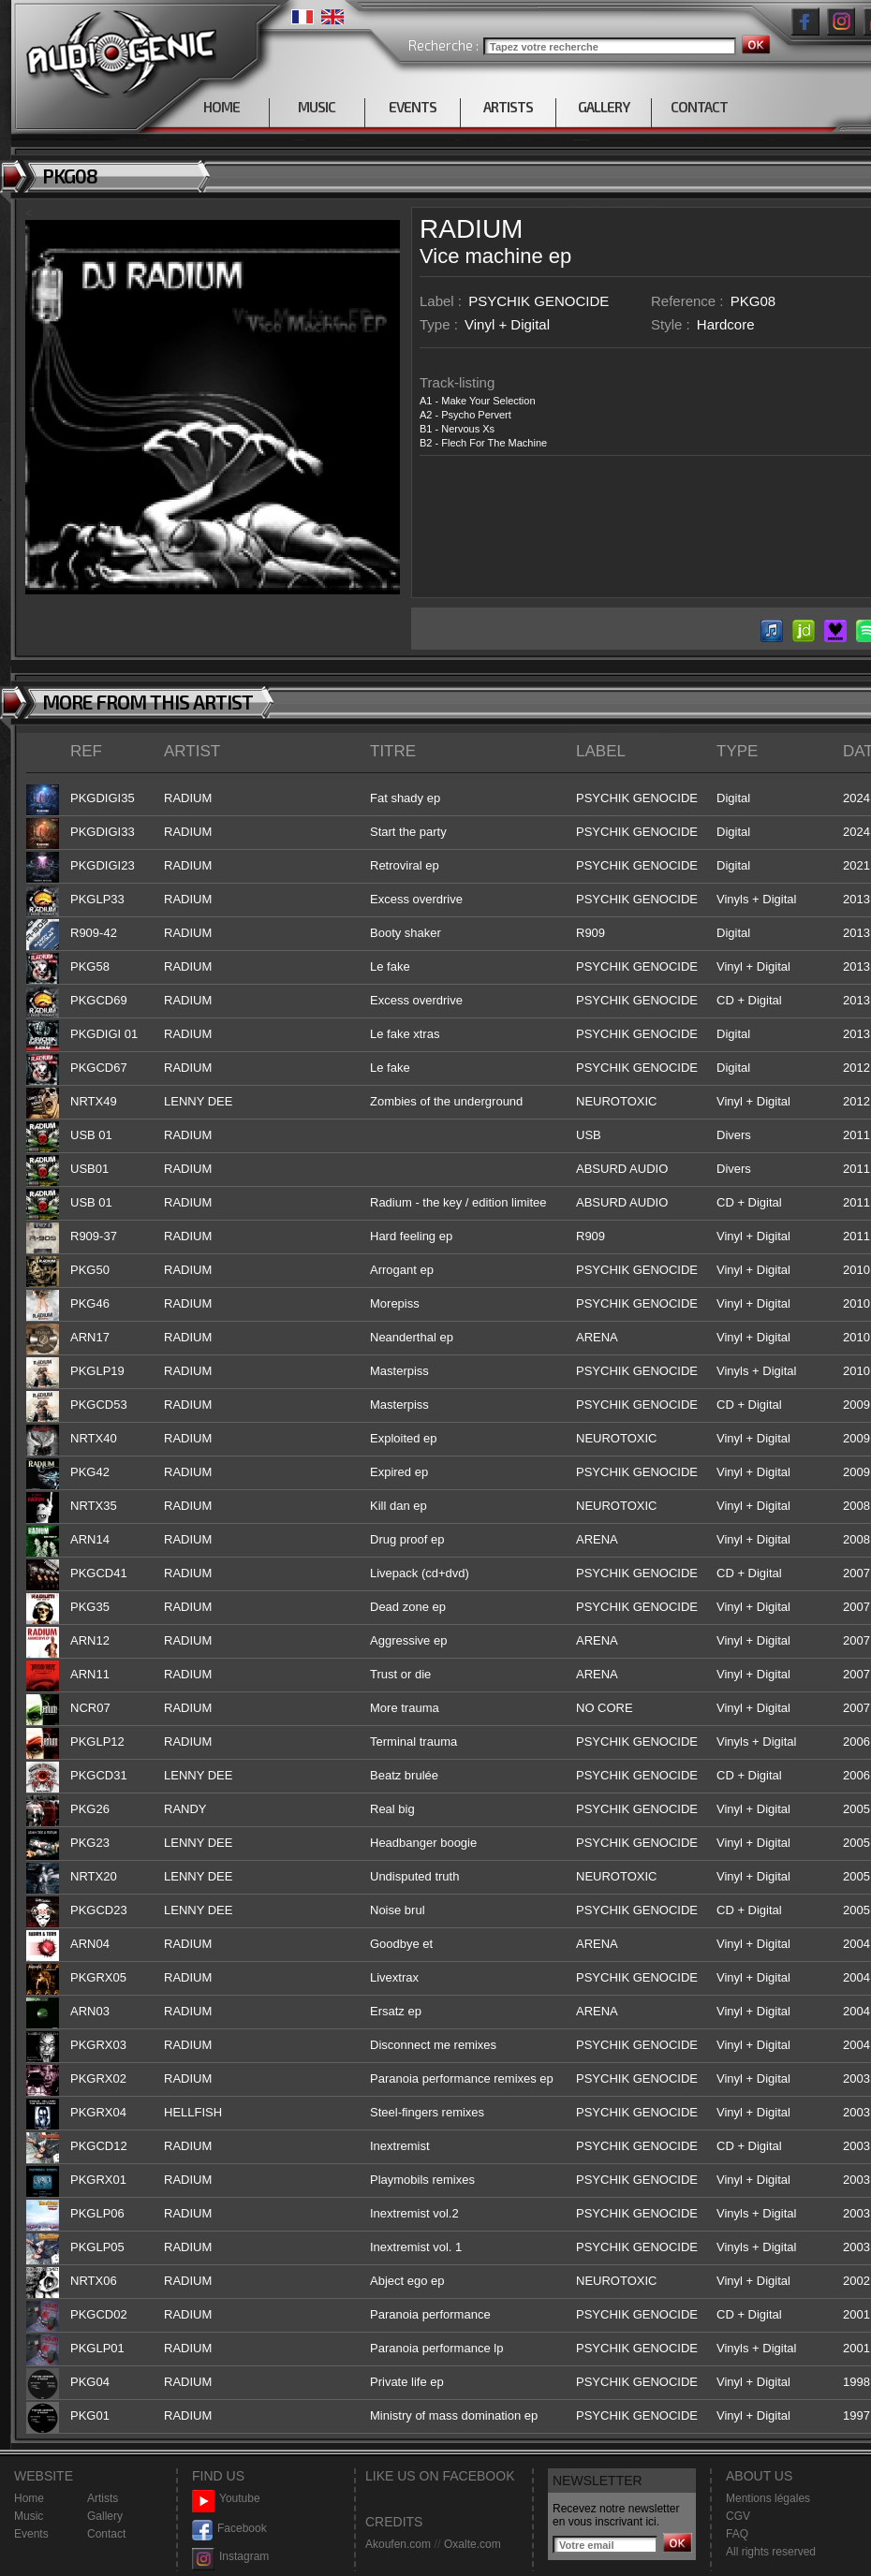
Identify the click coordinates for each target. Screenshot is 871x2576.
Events (31, 2533)
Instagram (230, 2557)
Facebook (229, 2529)
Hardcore (726, 324)
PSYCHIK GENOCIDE (538, 301)
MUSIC (316, 106)
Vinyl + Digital (507, 324)
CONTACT (699, 106)
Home (29, 2498)
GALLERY (603, 106)
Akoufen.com (398, 2544)
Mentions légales (768, 2498)
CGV (738, 2516)
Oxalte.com (472, 2544)
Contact (106, 2533)
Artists (102, 2498)
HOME (221, 106)
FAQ (737, 2533)
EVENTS (412, 106)
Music (28, 2516)
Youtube (226, 2499)
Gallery (105, 2516)
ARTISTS (508, 106)
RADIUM (471, 228)
